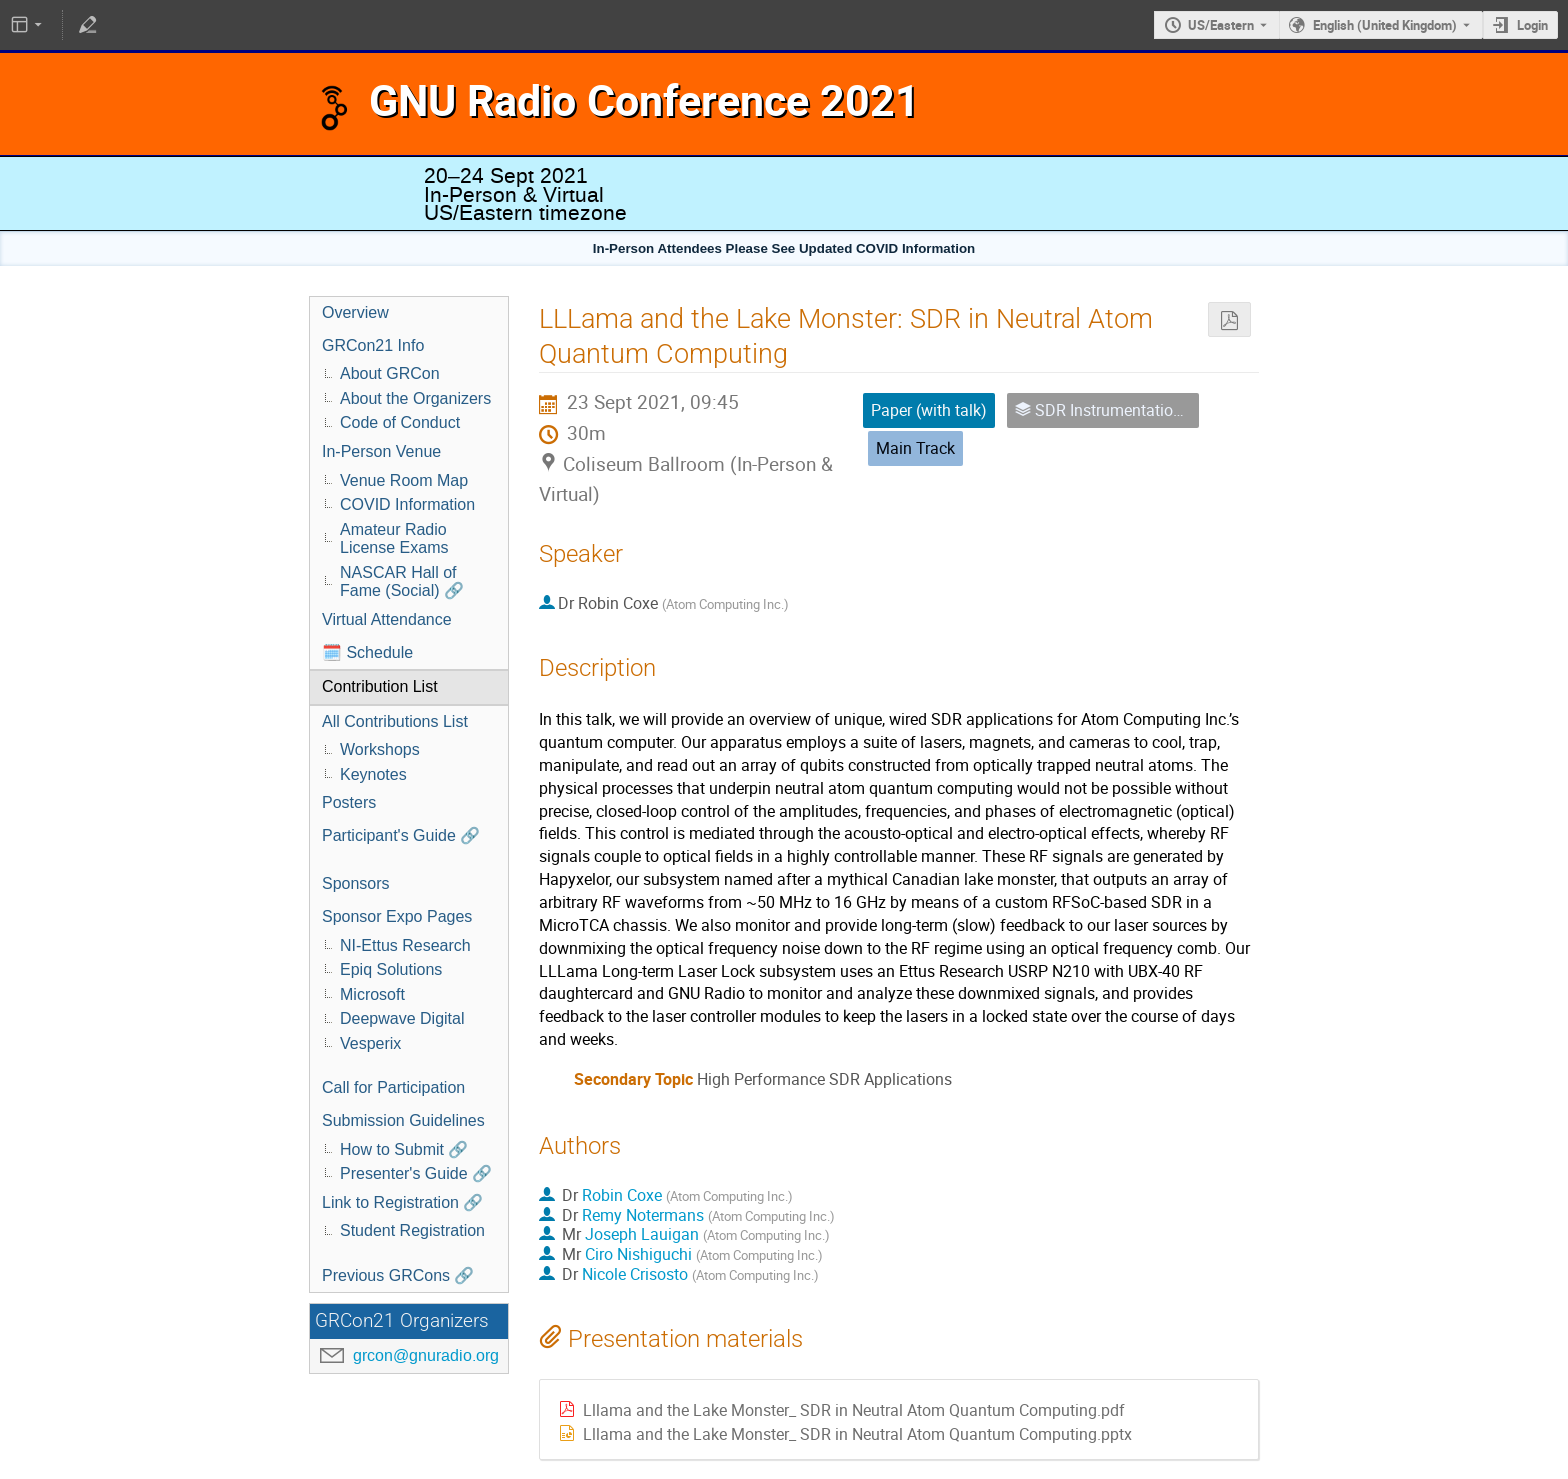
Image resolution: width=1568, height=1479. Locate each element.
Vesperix (370, 1043)
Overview (355, 312)
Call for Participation (393, 1087)
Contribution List (380, 686)
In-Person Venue (381, 451)
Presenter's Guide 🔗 (416, 1173)
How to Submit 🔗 (404, 1149)
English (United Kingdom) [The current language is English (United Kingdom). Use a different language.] (1385, 25)
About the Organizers (415, 398)
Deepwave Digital (402, 1018)
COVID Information (407, 504)
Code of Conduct (400, 422)
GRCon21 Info (373, 345)
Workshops (380, 749)
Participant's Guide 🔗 (401, 835)
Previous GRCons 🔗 (398, 1275)
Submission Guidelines (403, 1120)
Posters (349, 802)
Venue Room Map (404, 480)
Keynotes (373, 774)
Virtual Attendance (387, 619)
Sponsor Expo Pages (397, 916)
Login (1532, 25)
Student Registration (412, 1230)
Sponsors (356, 883)
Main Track (915, 448)
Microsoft (372, 994)
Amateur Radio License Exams (394, 539)
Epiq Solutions (391, 969)
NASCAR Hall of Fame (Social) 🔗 (402, 582)
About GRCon (390, 373)
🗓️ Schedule (367, 652)
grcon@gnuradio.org (426, 1355)
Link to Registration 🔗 (402, 1202)
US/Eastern (1221, 25)
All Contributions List (395, 721)
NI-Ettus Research (405, 945)
